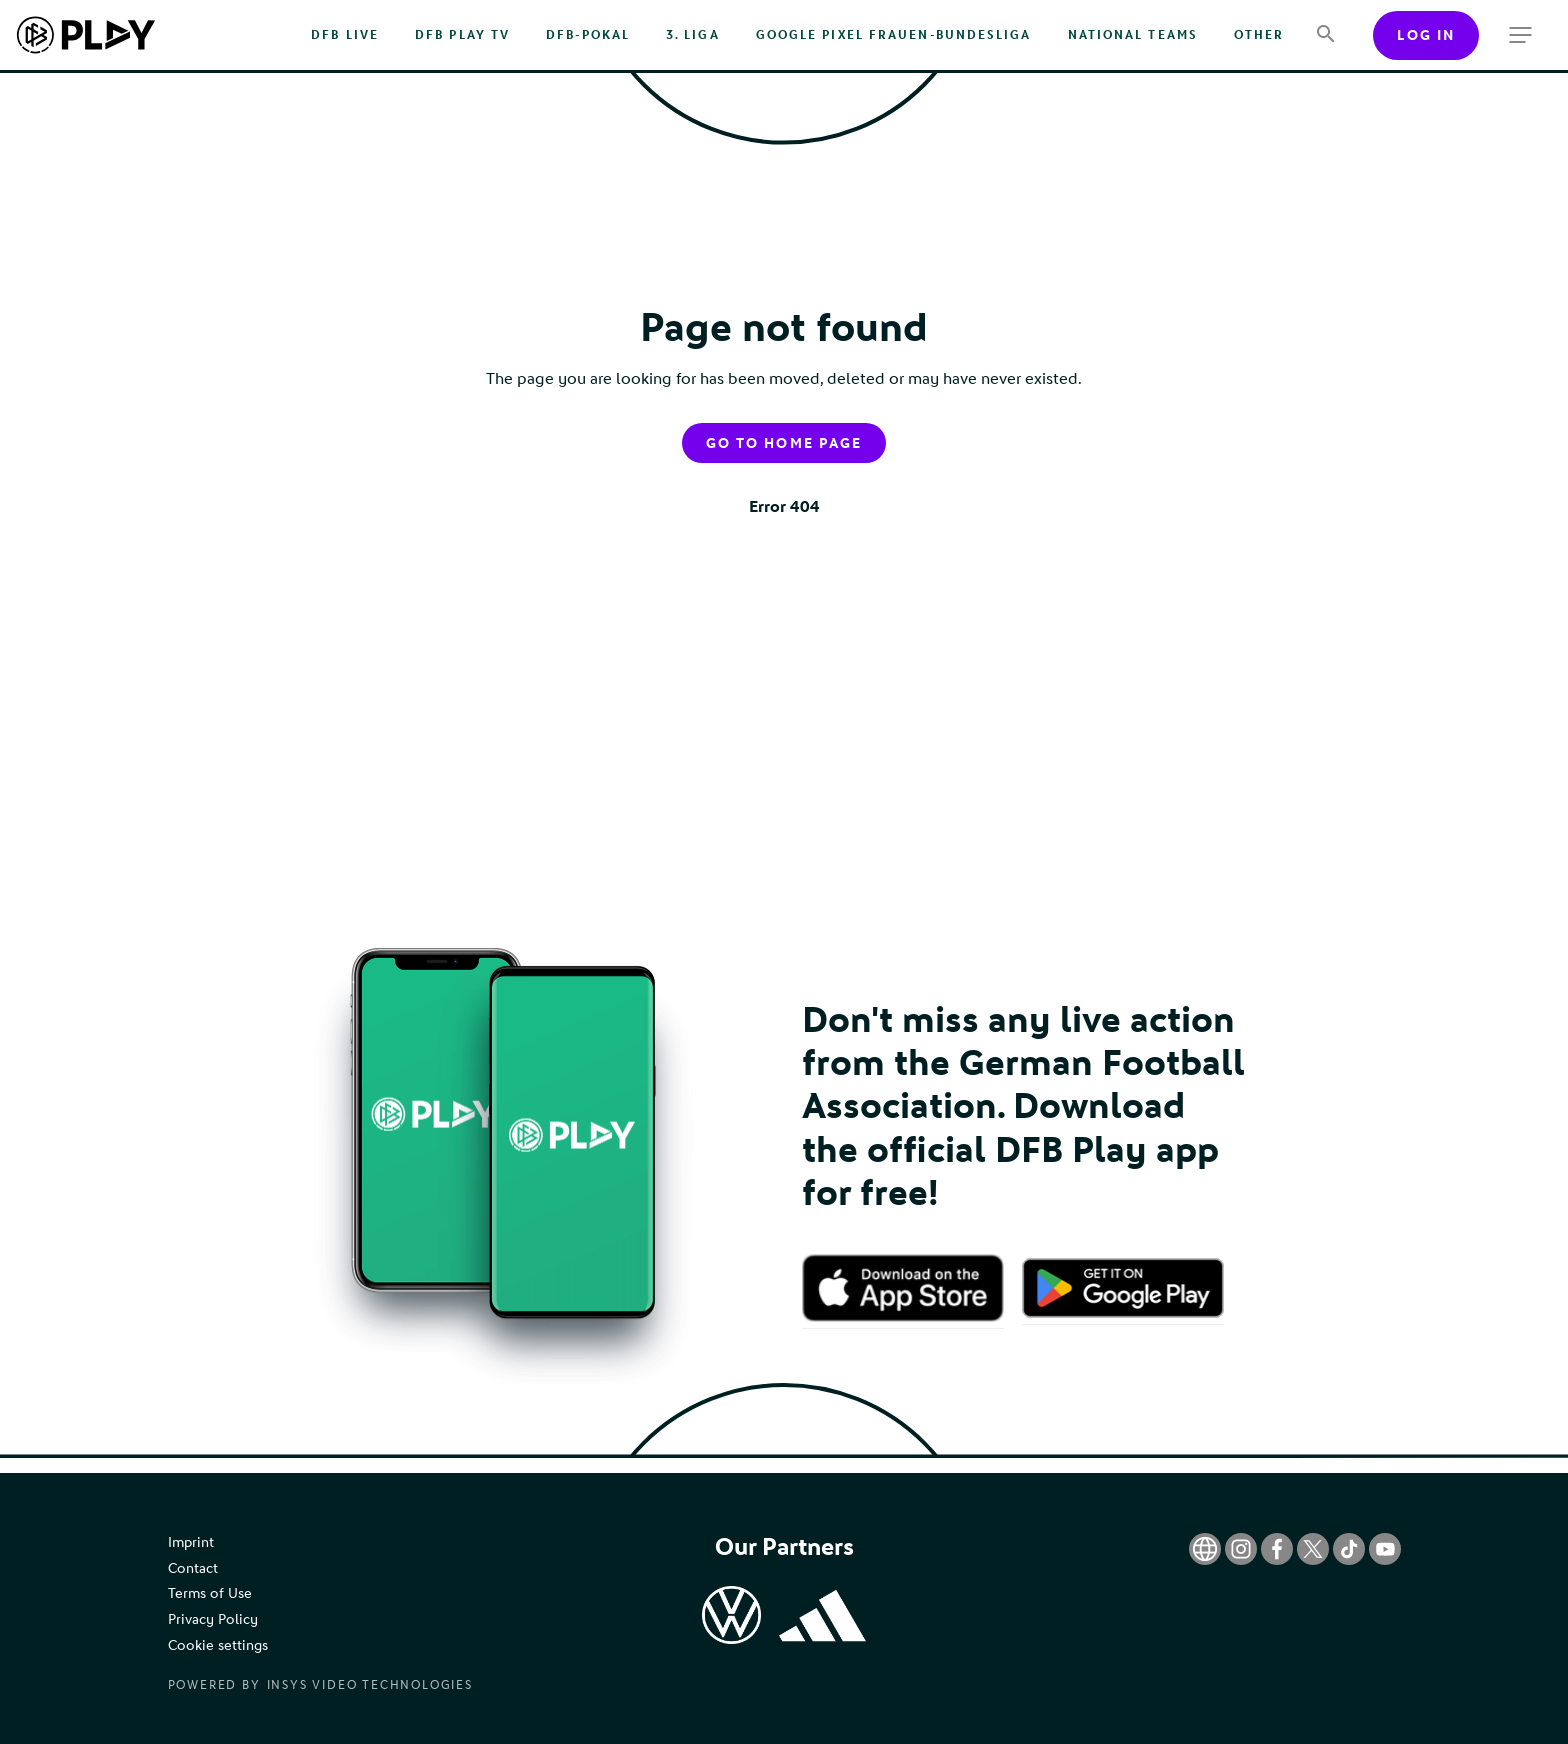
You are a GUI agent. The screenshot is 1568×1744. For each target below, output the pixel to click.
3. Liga (693, 35)
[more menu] (1520, 35)
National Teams (1133, 35)
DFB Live (345, 35)
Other (1259, 35)
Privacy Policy (213, 1619)
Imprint (191, 1542)
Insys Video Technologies (370, 1685)
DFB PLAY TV (462, 35)
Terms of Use (210, 1593)
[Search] (1325, 35)
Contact (193, 1568)
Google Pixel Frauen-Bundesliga (894, 35)
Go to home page (784, 443)
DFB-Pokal (588, 35)
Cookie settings (218, 1645)
